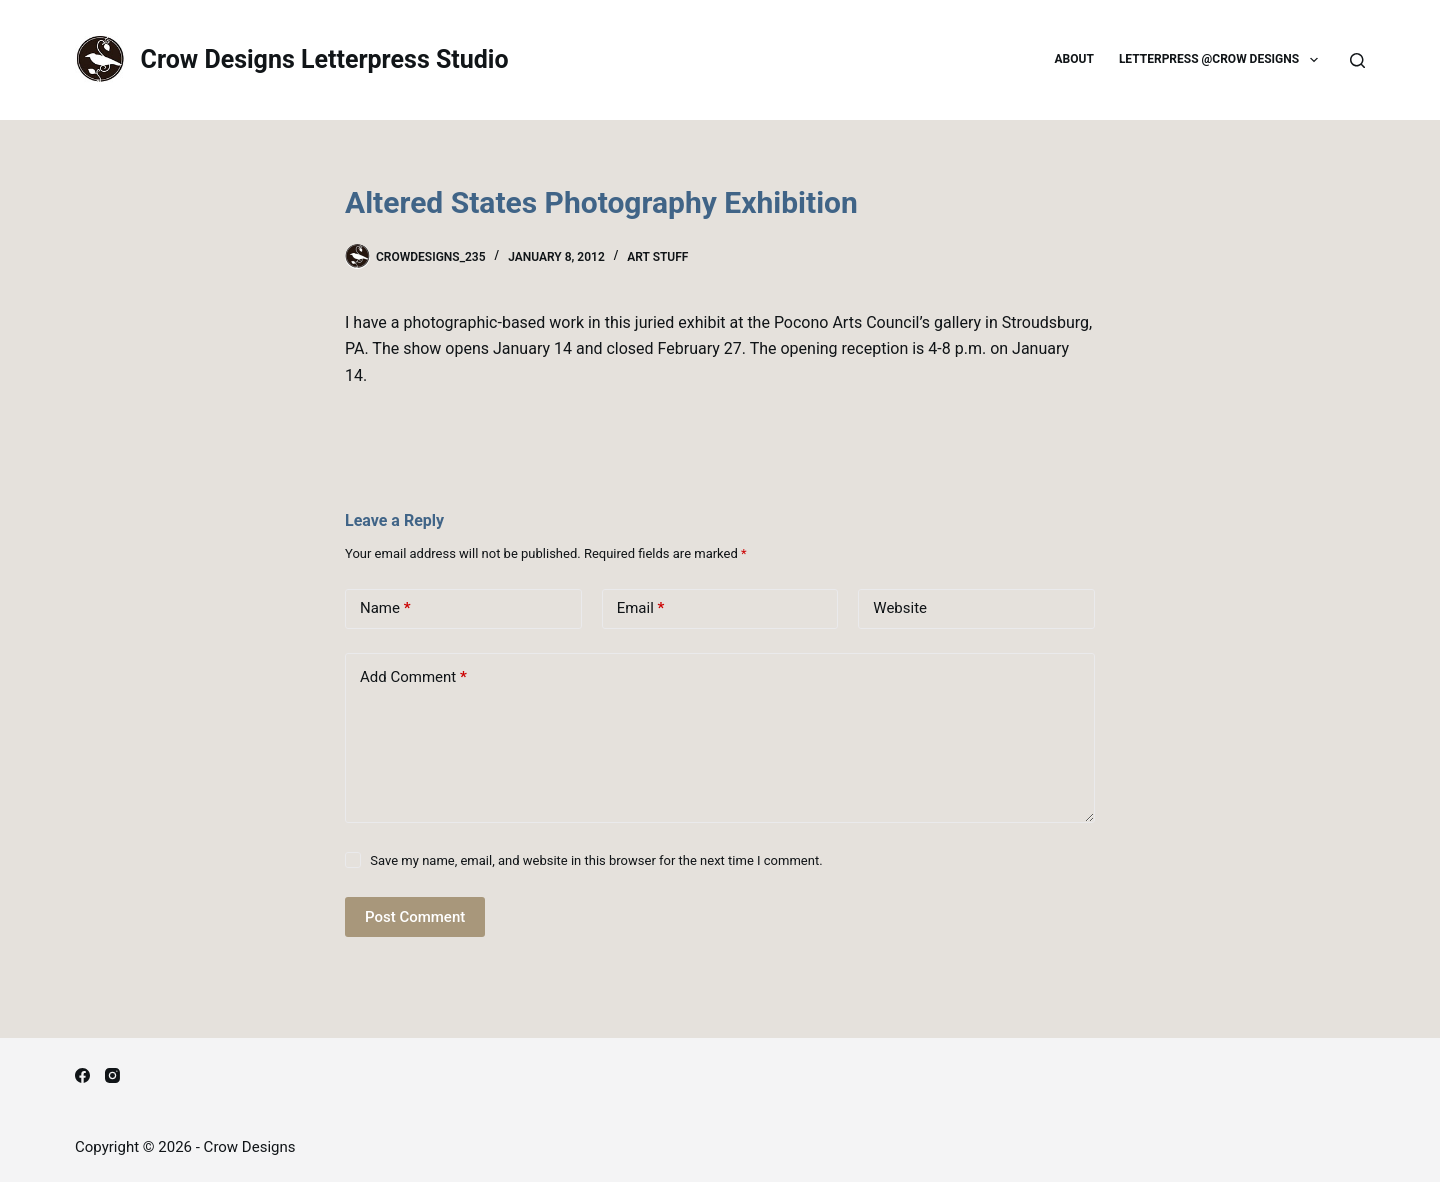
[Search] (1357, 60)
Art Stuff (657, 257)
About (1074, 59)
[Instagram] (112, 1075)
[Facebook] (82, 1075)
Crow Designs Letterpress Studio (325, 59)
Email (641, 608)
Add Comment (413, 677)
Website (900, 608)
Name (385, 608)
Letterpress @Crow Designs (1222, 60)
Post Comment (415, 917)
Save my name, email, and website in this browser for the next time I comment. (596, 860)
